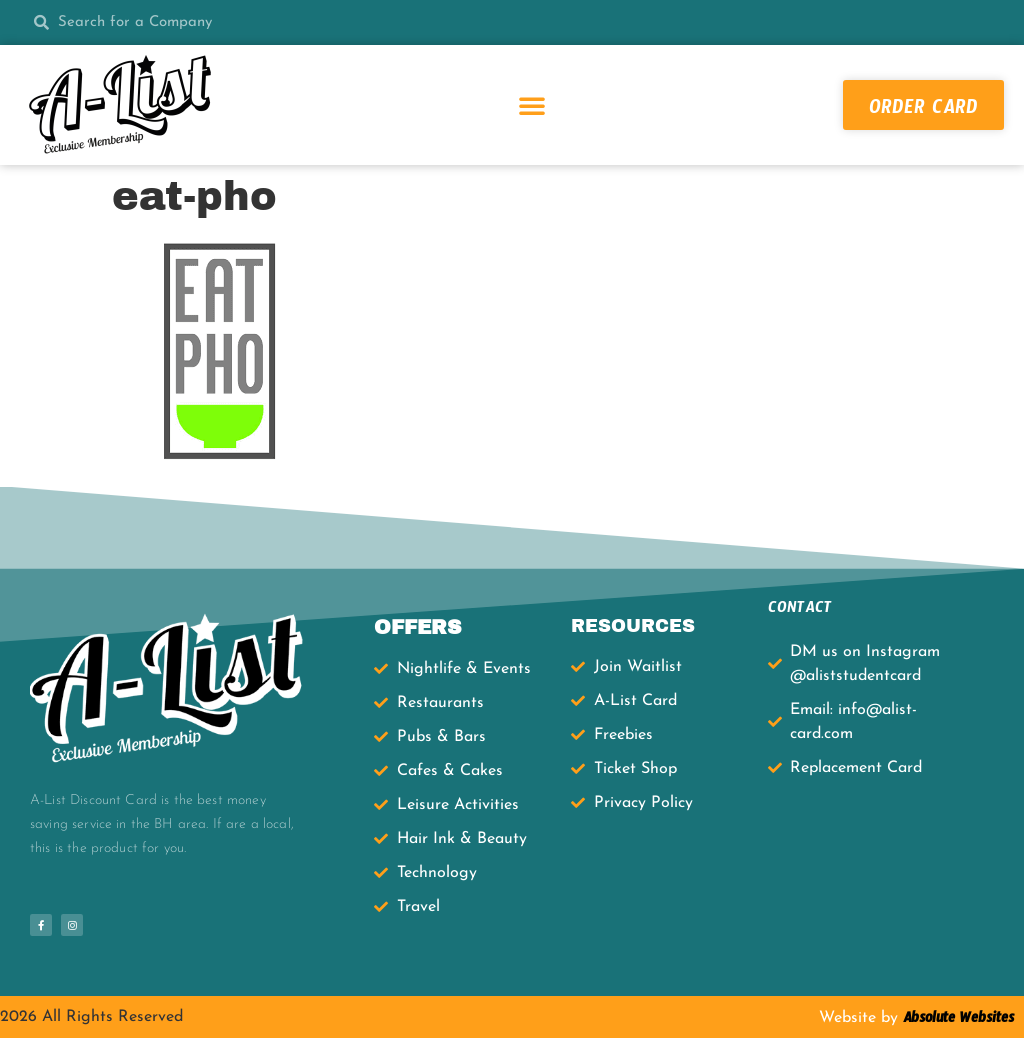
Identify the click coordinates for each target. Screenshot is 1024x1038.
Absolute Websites (956, 1021)
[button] (532, 105)
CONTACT (800, 610)
